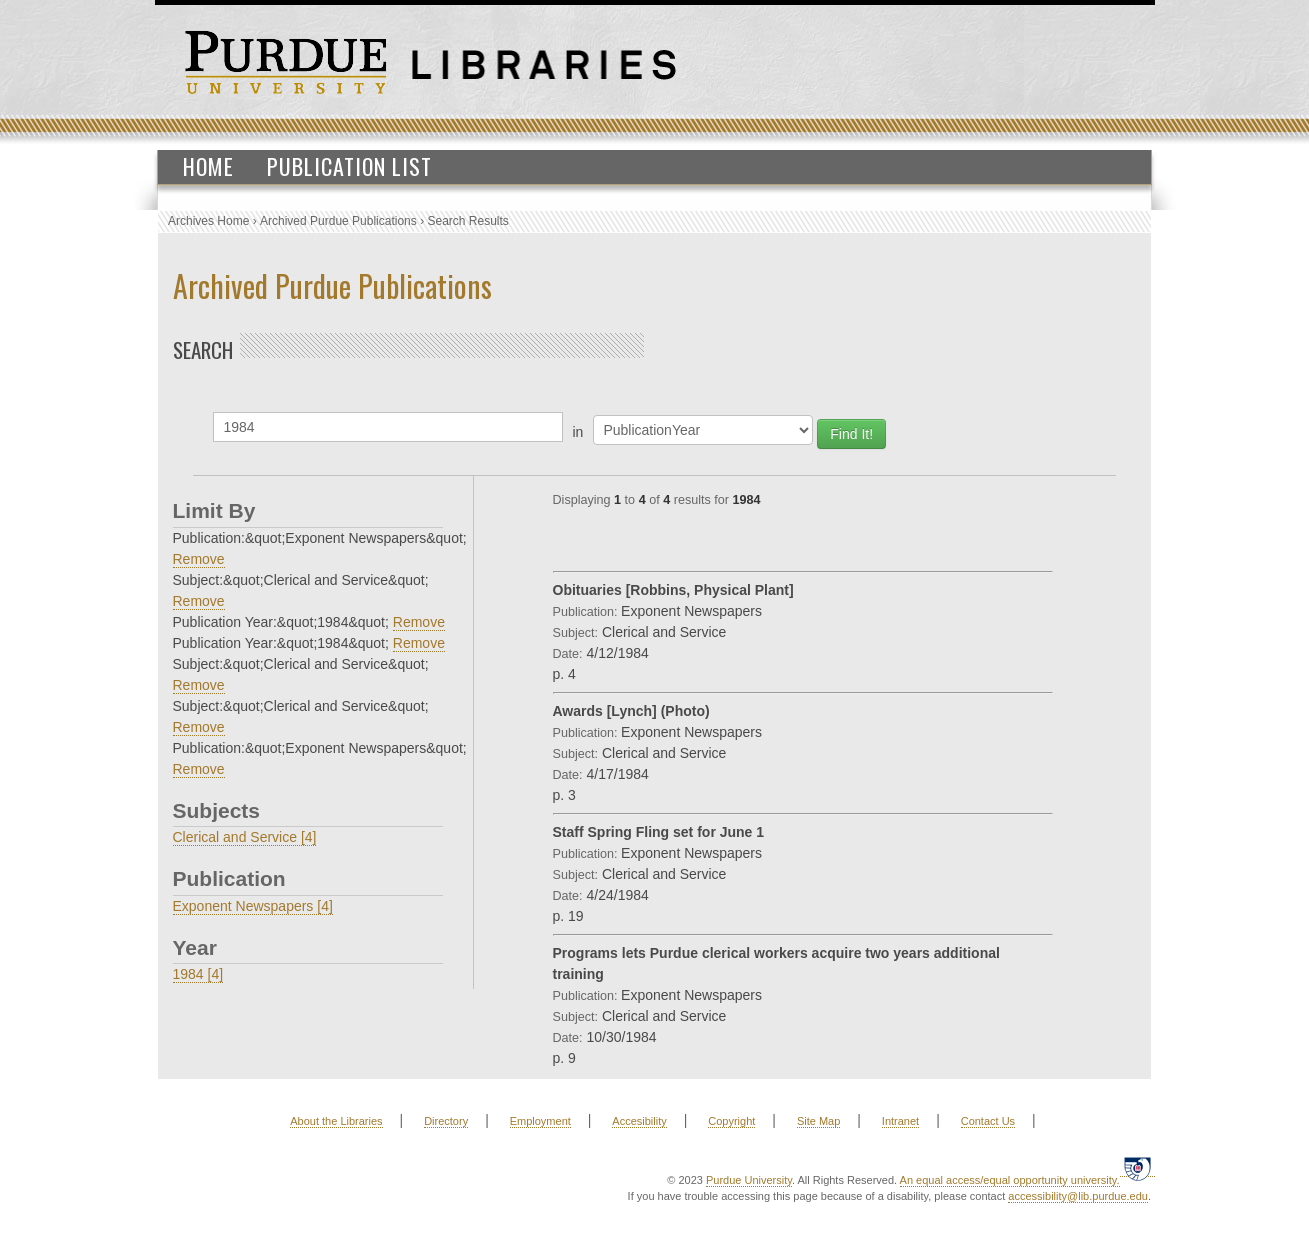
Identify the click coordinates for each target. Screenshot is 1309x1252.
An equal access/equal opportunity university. (1010, 1180)
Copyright (731, 1121)
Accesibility (639, 1121)
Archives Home (208, 221)
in (578, 432)
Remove (199, 559)
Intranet (900, 1121)
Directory (446, 1121)
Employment (540, 1121)
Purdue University (749, 1180)
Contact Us (988, 1121)
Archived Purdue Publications (338, 221)
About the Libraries (336, 1121)
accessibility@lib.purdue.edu (1078, 1196)
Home (208, 166)
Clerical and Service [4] (245, 837)
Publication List (349, 166)
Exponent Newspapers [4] (253, 906)
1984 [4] (198, 974)
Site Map (818, 1121)
